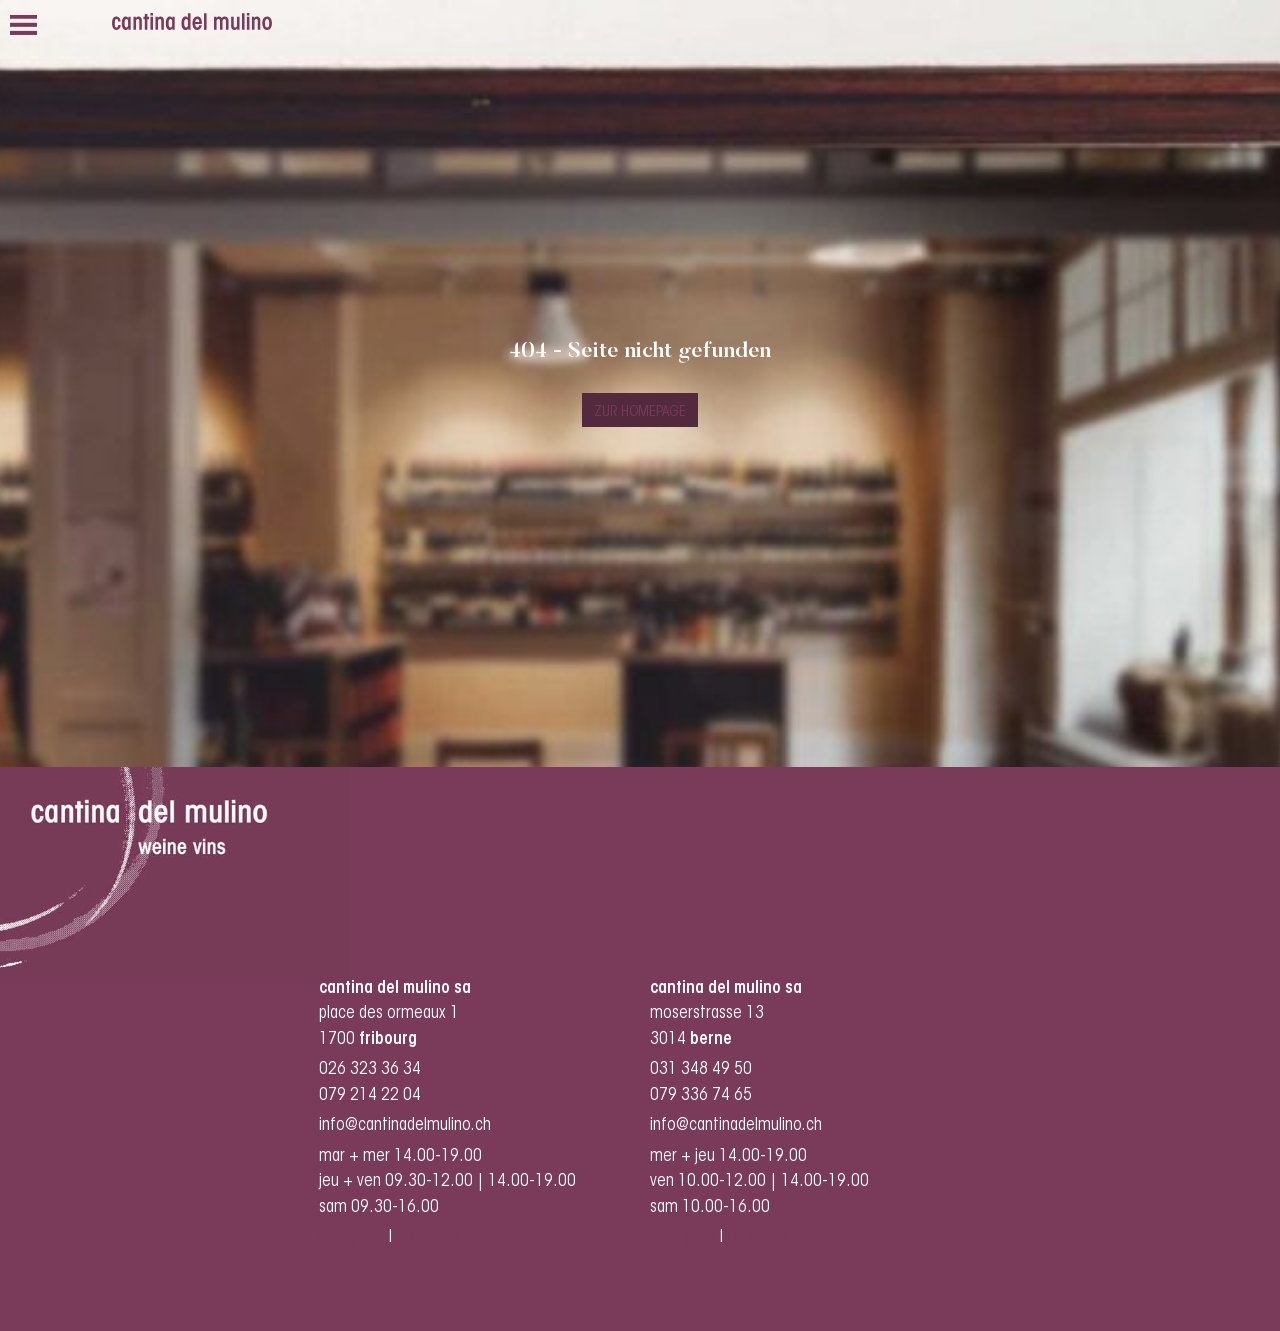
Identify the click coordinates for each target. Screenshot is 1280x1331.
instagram (352, 1237)
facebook (430, 1237)
